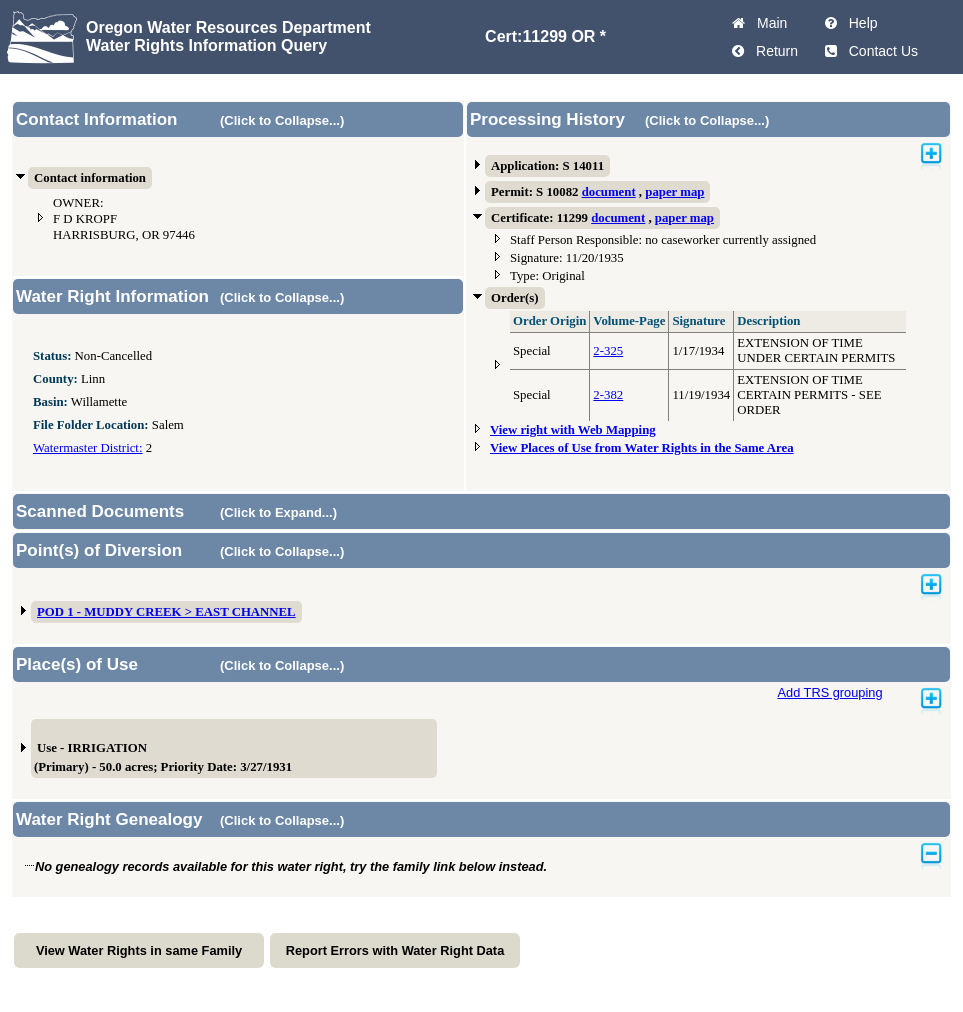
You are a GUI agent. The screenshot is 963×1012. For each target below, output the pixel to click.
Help (859, 23)
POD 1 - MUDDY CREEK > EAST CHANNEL (166, 612)
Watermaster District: (87, 448)
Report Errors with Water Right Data (395, 950)
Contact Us (879, 51)
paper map (674, 192)
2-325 (608, 351)
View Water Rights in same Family (139, 950)
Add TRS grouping (829, 692)
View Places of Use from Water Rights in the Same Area (642, 448)
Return (773, 51)
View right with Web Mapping (573, 430)
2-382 (608, 395)
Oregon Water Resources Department (228, 27)
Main (768, 23)
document (609, 192)
